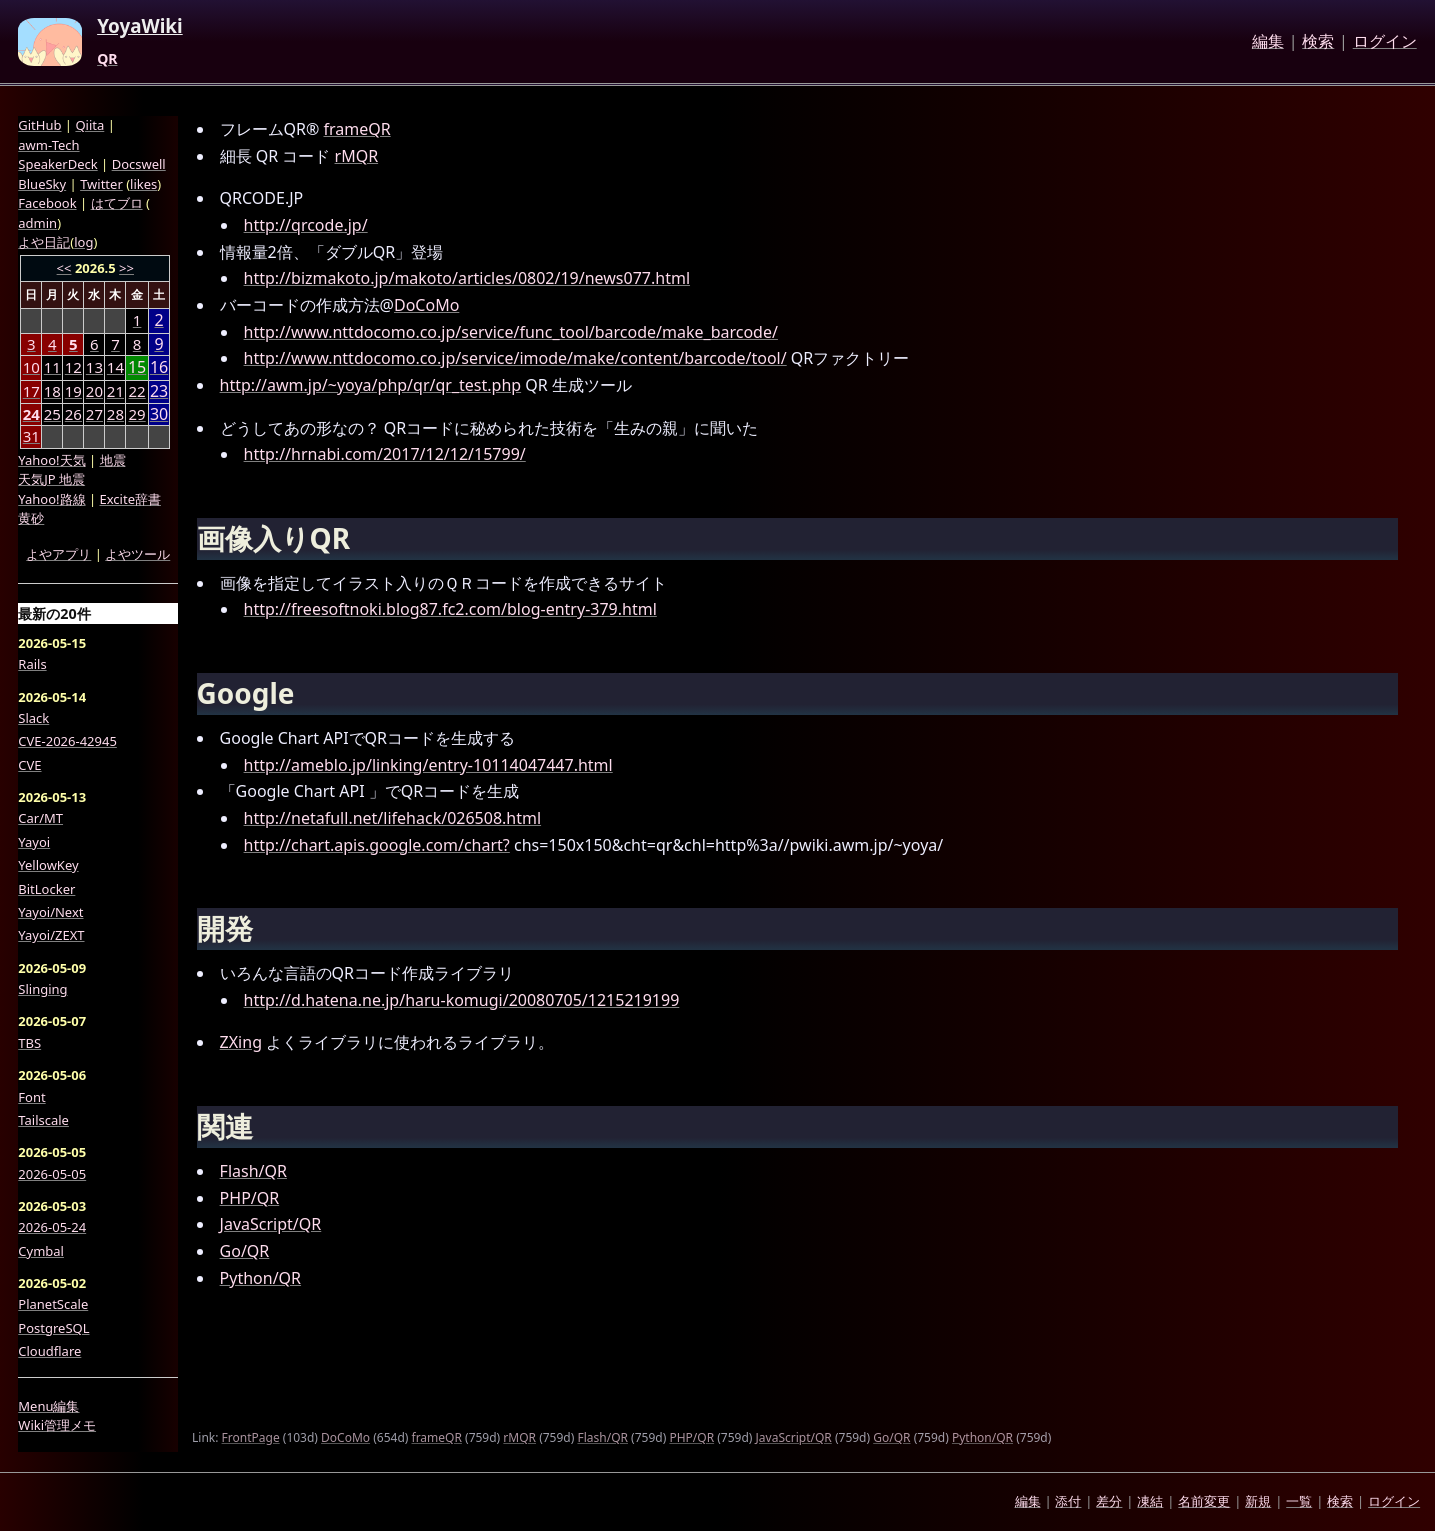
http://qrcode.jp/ (306, 225)
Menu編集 (48, 1406)
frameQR (357, 129)
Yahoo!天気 (51, 460)
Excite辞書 (130, 499)
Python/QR (260, 1278)
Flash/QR (253, 1171)
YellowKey (48, 865)
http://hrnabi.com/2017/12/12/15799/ (385, 454)
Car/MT (40, 818)
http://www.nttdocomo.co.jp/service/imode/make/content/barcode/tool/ (515, 358)
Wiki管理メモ (57, 1425)
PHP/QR (250, 1198)
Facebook (47, 203)
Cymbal (41, 1251)
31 (31, 436)
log (83, 242)
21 (115, 391)
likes (143, 184)
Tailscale (43, 1120)
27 (94, 414)
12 (73, 367)
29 (137, 414)
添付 (1068, 1501)
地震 (113, 460)
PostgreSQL (53, 1328)
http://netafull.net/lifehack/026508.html (393, 818)
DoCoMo (426, 305)
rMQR (357, 156)
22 (137, 391)
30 (159, 414)
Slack (33, 718)
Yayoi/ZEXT (51, 935)
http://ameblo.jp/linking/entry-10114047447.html (428, 765)
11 (52, 367)
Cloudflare (49, 1351)
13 (94, 367)
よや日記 (44, 242)
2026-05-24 (52, 1227)
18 (52, 391)
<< (64, 268)
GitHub (39, 125)
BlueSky (42, 184)
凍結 (1150, 1501)
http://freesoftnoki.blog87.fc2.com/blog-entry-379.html (450, 609)
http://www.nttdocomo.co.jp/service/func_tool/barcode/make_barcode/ (511, 332)
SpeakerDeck (57, 164)
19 (73, 391)
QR (107, 59)
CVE (29, 765)
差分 (1109, 1501)
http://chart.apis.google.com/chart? (377, 845)
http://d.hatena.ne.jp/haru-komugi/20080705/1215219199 (462, 1000)
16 (159, 367)
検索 (1318, 42)
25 (52, 414)
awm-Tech (48, 145)
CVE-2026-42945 (67, 741)
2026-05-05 (52, 1174)
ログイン (1385, 42)
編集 (1268, 42)
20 (94, 391)
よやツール (137, 554)
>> (126, 268)
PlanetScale (53, 1304)
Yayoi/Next (50, 912)
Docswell (139, 164)
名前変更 (1204, 1501)
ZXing (241, 1042)
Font (31, 1097)
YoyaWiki (140, 27)
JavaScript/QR (271, 1224)
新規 (1258, 1501)
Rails (32, 664)
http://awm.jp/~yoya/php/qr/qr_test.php (371, 385)
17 (31, 391)
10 (31, 367)
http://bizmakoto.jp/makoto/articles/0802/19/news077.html (467, 278)
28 (115, 414)
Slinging (42, 989)
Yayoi (34, 842)
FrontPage (251, 1437)
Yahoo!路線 (51, 499)
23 (159, 391)
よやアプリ (58, 554)
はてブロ (117, 203)
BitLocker (46, 889)
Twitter (101, 184)
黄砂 (31, 518)
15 (137, 367)
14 (115, 367)
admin (37, 223)
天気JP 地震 (51, 479)
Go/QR (245, 1251)
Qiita (89, 125)
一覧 (1299, 1501)
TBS (29, 1043)
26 (73, 414)
